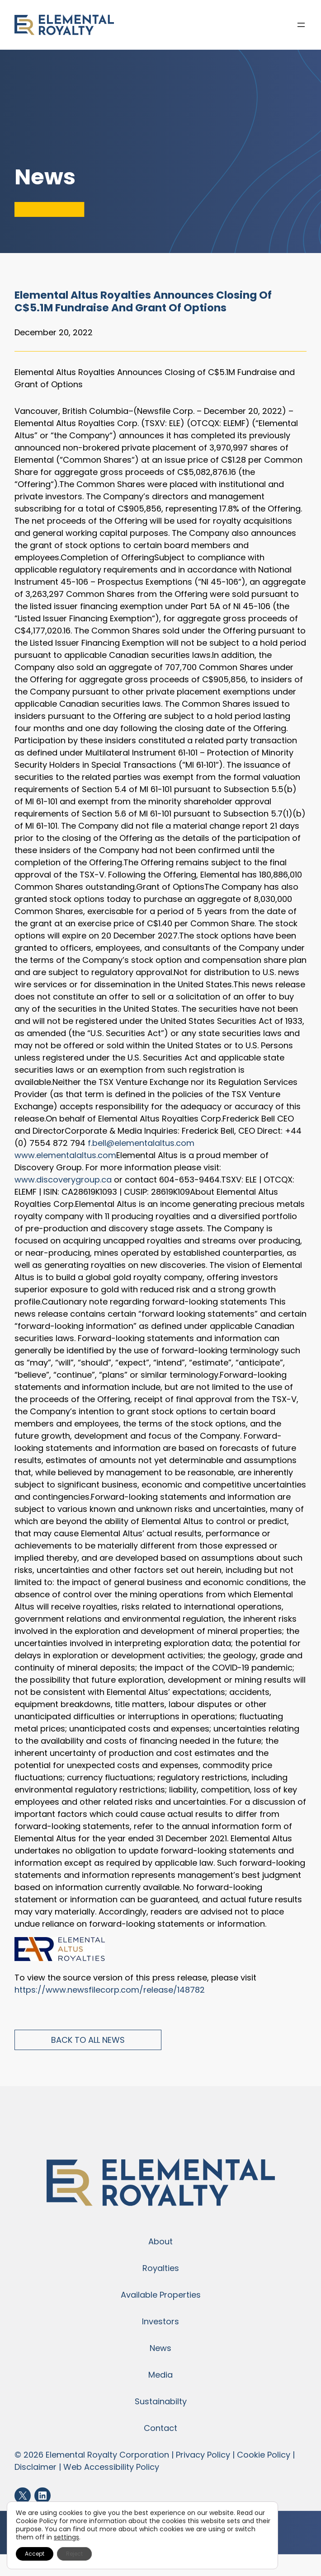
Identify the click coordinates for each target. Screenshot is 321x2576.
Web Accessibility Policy (111, 2467)
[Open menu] (301, 24)
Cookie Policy (263, 2454)
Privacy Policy (203, 2454)
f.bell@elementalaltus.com (141, 1143)
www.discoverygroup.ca (63, 1179)
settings (66, 2537)
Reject (74, 2553)
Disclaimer (35, 2467)
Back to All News (88, 2040)
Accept (34, 2553)
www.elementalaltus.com (65, 1155)
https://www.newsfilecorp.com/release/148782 (109, 1989)
